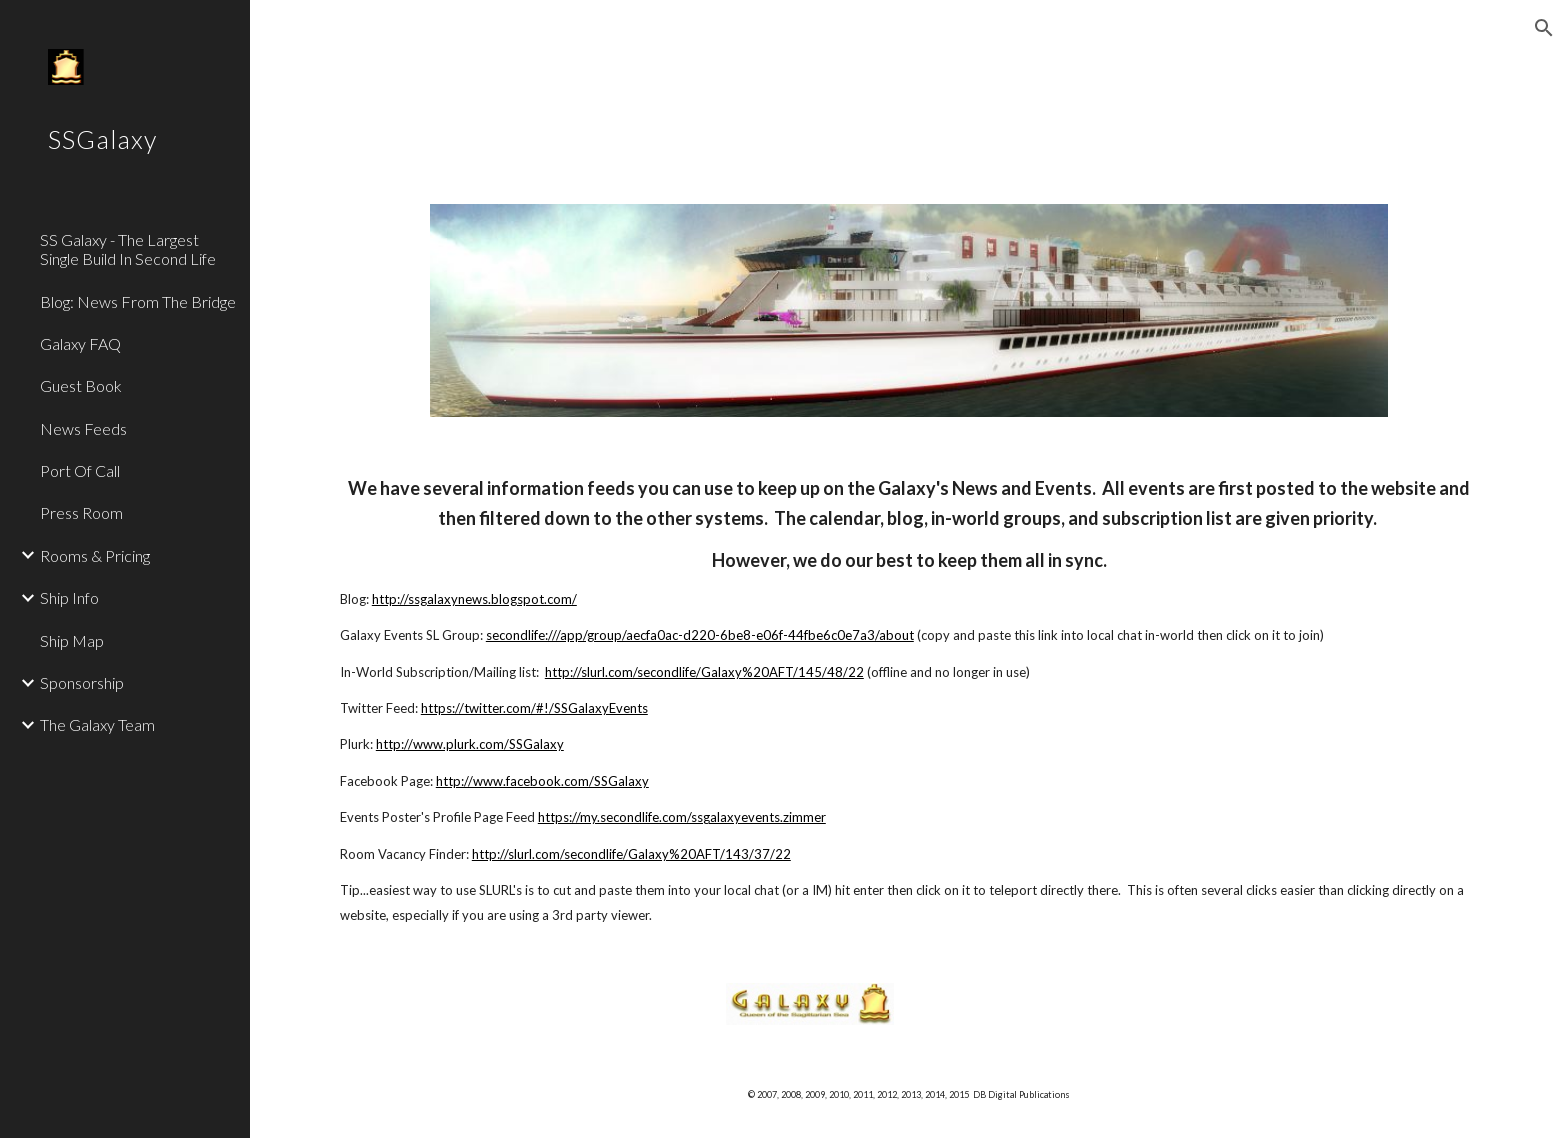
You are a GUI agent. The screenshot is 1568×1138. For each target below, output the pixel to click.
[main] (909, 700)
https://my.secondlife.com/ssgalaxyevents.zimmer (682, 817)
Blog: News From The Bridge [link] (138, 301)
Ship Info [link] (69, 597)
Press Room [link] (81, 512)
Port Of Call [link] (80, 470)
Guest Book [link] (81, 385)
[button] (1544, 28)
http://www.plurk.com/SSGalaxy (470, 744)
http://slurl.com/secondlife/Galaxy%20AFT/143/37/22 (631, 854)
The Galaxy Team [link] (97, 724)
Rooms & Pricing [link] (95, 555)
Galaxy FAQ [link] (80, 343)
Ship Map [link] (72, 640)
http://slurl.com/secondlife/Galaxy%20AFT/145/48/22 (704, 672)
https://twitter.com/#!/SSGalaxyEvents (534, 708)
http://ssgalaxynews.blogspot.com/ (474, 599)
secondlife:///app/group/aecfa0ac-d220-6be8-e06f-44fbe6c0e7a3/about (700, 635)
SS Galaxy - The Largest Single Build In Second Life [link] (128, 249)
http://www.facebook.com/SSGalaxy (542, 781)
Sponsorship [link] (82, 682)
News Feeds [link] (83, 428)
